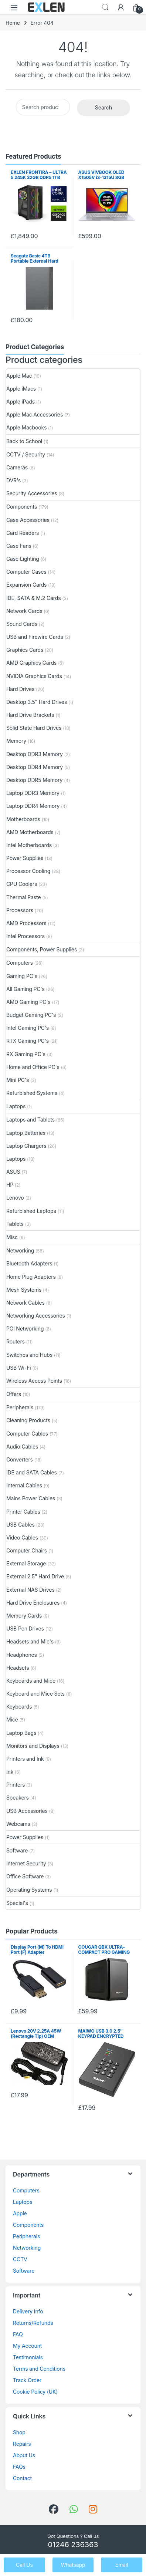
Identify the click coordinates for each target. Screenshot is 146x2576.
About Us (24, 2455)
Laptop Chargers (26, 1146)
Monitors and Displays (33, 1746)
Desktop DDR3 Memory (34, 754)
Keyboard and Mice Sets (35, 1693)
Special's (17, 1903)
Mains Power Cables (30, 1498)
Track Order (27, 2380)
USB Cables (20, 1524)
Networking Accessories (35, 1315)
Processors (19, 910)
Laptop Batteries (25, 1133)
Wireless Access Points (34, 1381)
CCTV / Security (25, 454)
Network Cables (25, 1302)
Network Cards (24, 611)
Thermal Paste (23, 897)
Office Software (25, 1876)
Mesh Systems (23, 1290)
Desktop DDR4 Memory (34, 767)
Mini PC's (17, 1080)
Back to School (24, 441)
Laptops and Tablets (30, 1119)
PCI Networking (25, 1328)
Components (21, 506)
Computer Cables (27, 1433)
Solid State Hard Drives (33, 728)
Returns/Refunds (33, 2323)
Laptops (16, 1106)
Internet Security (26, 1863)
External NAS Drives (30, 1590)
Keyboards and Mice (30, 1681)
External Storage (26, 1563)
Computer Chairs (26, 1550)
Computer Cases (26, 572)
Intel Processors (25, 936)
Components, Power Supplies (41, 949)
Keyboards (19, 1706)
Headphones (21, 1655)
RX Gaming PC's (25, 1054)
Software (17, 1850)
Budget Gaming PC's (31, 1015)
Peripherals (19, 1407)
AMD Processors (26, 923)
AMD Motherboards (30, 832)
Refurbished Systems (31, 1093)
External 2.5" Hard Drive (35, 1576)
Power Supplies (24, 858)
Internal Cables (24, 1485)
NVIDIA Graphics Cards (34, 676)
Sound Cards (21, 624)
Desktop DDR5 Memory (34, 780)
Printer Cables (23, 1511)
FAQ (18, 2334)
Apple (20, 2213)
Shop (19, 2432)
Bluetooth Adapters (29, 1263)
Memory (16, 741)
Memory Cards (24, 1615)
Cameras (17, 467)
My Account (27, 2346)
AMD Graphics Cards (31, 663)
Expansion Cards (26, 584)
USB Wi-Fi (18, 1368)
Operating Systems (29, 1890)
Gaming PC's (21, 976)
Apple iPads (20, 401)
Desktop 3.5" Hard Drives (36, 702)
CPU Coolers (21, 884)
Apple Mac (19, 375)
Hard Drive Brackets (30, 715)
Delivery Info (28, 2311)
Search (105, 7)
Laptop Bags (21, 1733)
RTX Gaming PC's (27, 1041)
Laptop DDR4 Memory (33, 806)
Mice (12, 1719)
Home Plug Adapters (31, 1277)
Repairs (22, 2444)
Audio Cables (22, 1446)
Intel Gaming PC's (27, 1028)
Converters (19, 1459)
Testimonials (28, 2357)
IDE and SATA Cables (31, 1472)
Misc (12, 1237)
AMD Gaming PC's (28, 1002)
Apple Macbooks (26, 427)
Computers (19, 963)
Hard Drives (20, 689)
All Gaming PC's (25, 989)
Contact (22, 2478)
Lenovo (15, 1197)
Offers (13, 1394)
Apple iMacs (21, 388)
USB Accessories (27, 1811)
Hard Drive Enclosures (33, 1602)
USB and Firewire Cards (34, 637)
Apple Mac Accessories (34, 414)
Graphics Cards (24, 650)
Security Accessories (31, 493)
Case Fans (18, 546)
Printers (15, 1784)
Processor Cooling (28, 871)
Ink (9, 1772)
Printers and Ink (25, 1759)
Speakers (17, 1797)
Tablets (15, 1224)
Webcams (18, 1824)
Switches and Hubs (29, 1355)
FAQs (19, 2467)
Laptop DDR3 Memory (33, 793)
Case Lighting (22, 559)
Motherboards (23, 819)
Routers (15, 1341)
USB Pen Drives (25, 1628)
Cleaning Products (28, 1420)
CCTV (20, 2259)
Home (13, 23)
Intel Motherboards (29, 845)
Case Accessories (28, 520)
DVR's (13, 480)
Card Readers (22, 533)
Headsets (17, 1668)
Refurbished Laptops (31, 1211)
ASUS (13, 1172)
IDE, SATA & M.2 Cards (33, 598)
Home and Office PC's (33, 1067)
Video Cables (22, 1537)
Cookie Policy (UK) (35, 2391)
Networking (20, 1250)
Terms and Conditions (39, 2369)
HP (9, 1184)
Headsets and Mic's (30, 1641)
